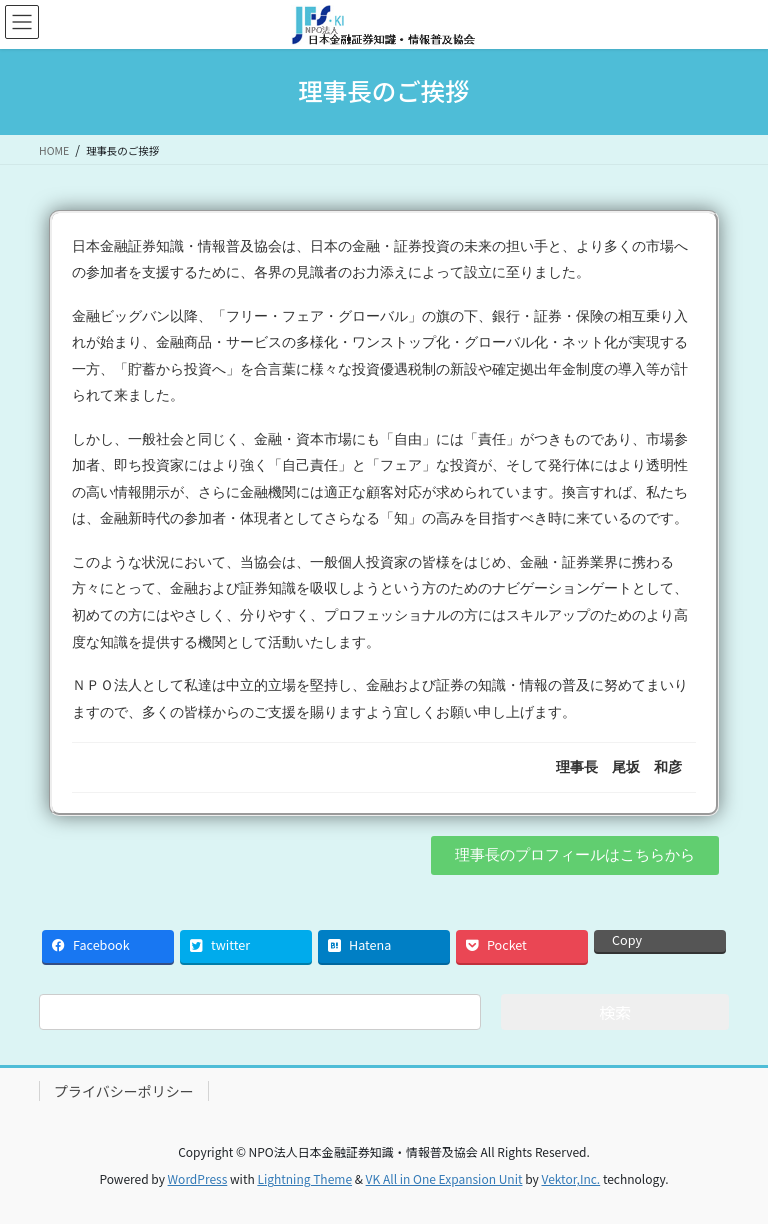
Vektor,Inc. (570, 1178)
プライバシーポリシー (124, 1091)
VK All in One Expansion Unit (444, 1178)
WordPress (198, 1178)
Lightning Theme (304, 1178)
